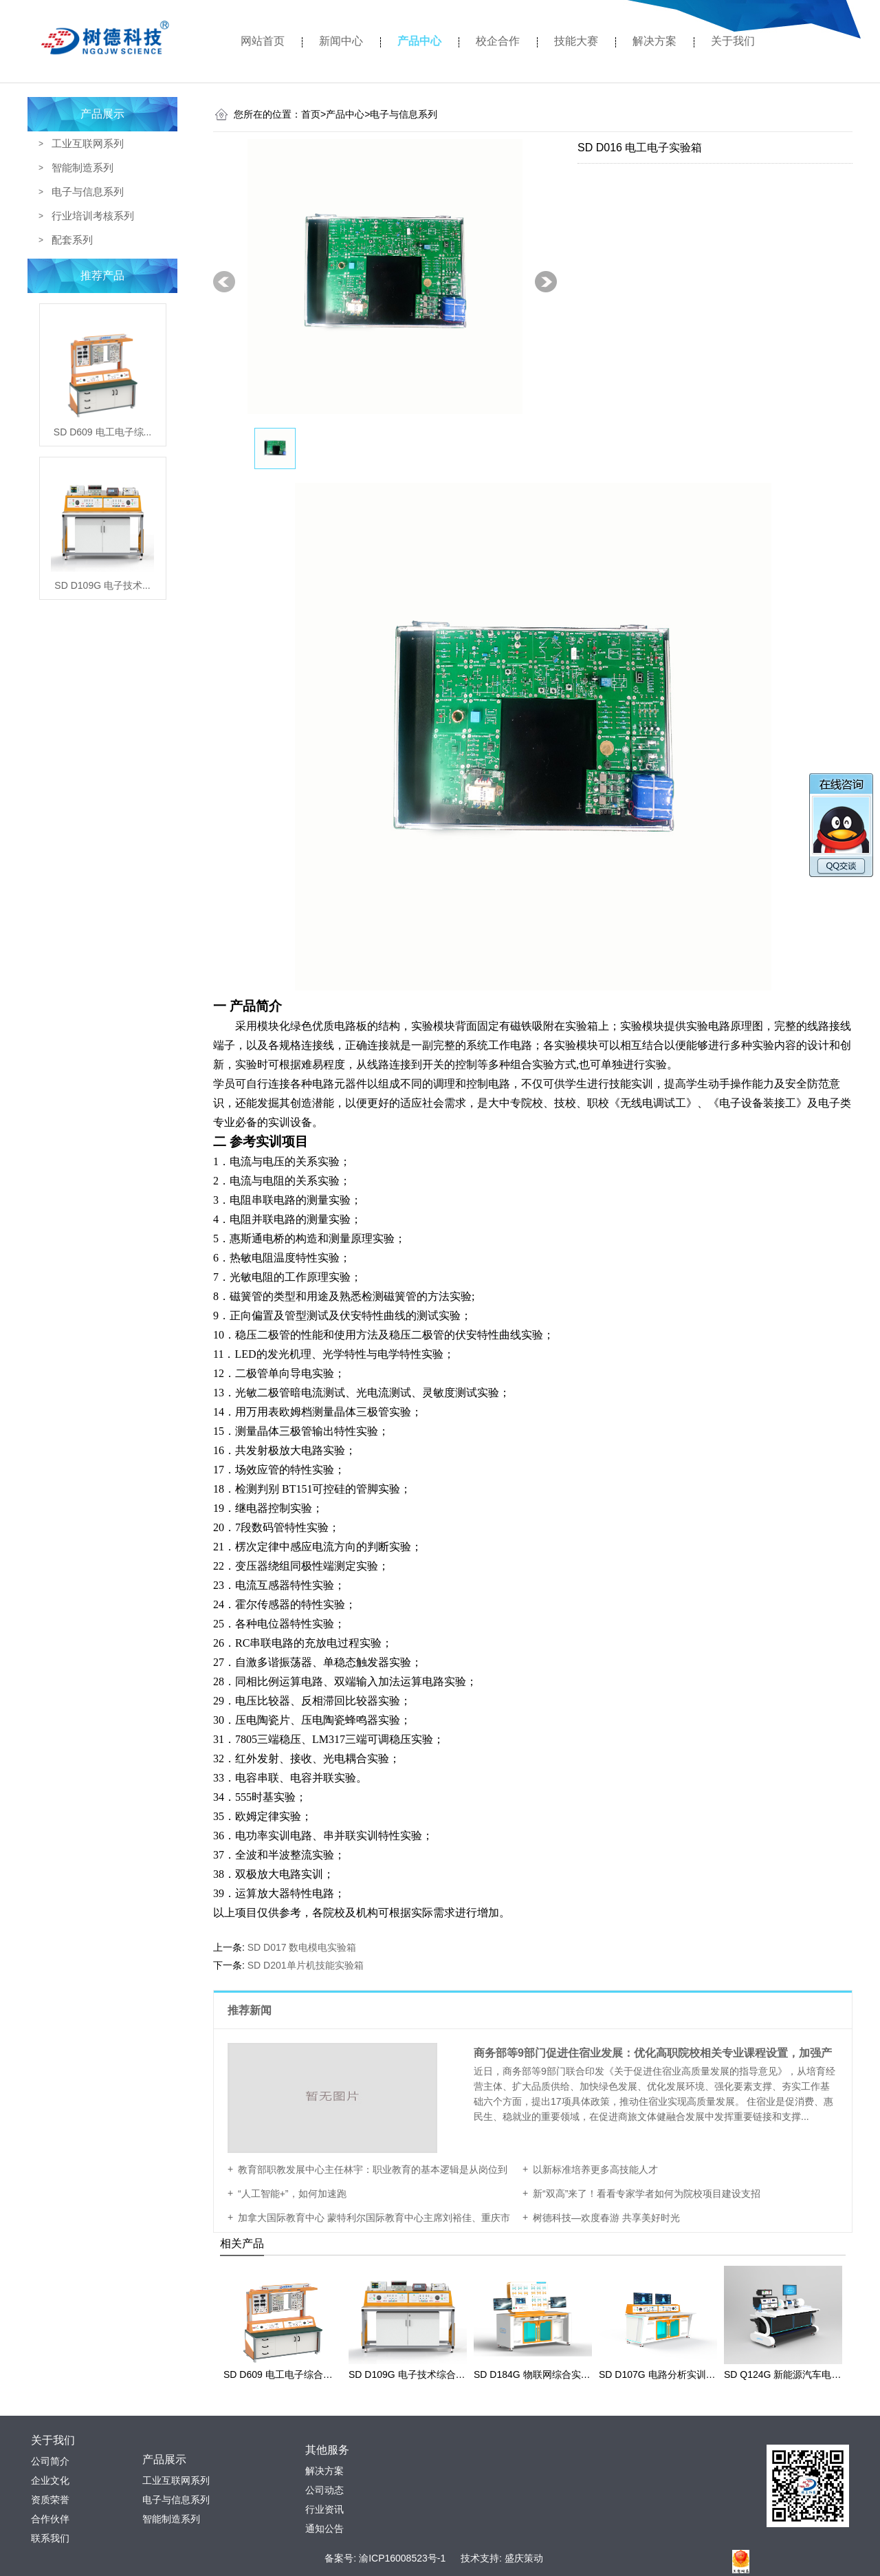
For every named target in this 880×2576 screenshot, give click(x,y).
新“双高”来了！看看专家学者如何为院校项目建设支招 (646, 2193)
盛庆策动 (524, 2558)
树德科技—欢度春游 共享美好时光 (606, 2217)
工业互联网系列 (88, 143)
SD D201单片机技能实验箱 (306, 1965)
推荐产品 (102, 275)
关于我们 (733, 41)
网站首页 (263, 41)
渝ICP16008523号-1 (402, 2558)
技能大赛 (576, 41)
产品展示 (102, 114)
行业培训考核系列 (93, 215)
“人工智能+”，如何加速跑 (292, 2193)
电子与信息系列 (88, 191)
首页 (313, 114)
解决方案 (654, 41)
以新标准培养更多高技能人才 (595, 2169)
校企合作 (498, 41)
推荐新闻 (251, 2010)
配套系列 (72, 240)
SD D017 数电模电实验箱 (302, 1947)
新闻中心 (341, 41)
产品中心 (419, 41)
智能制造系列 (82, 167)
